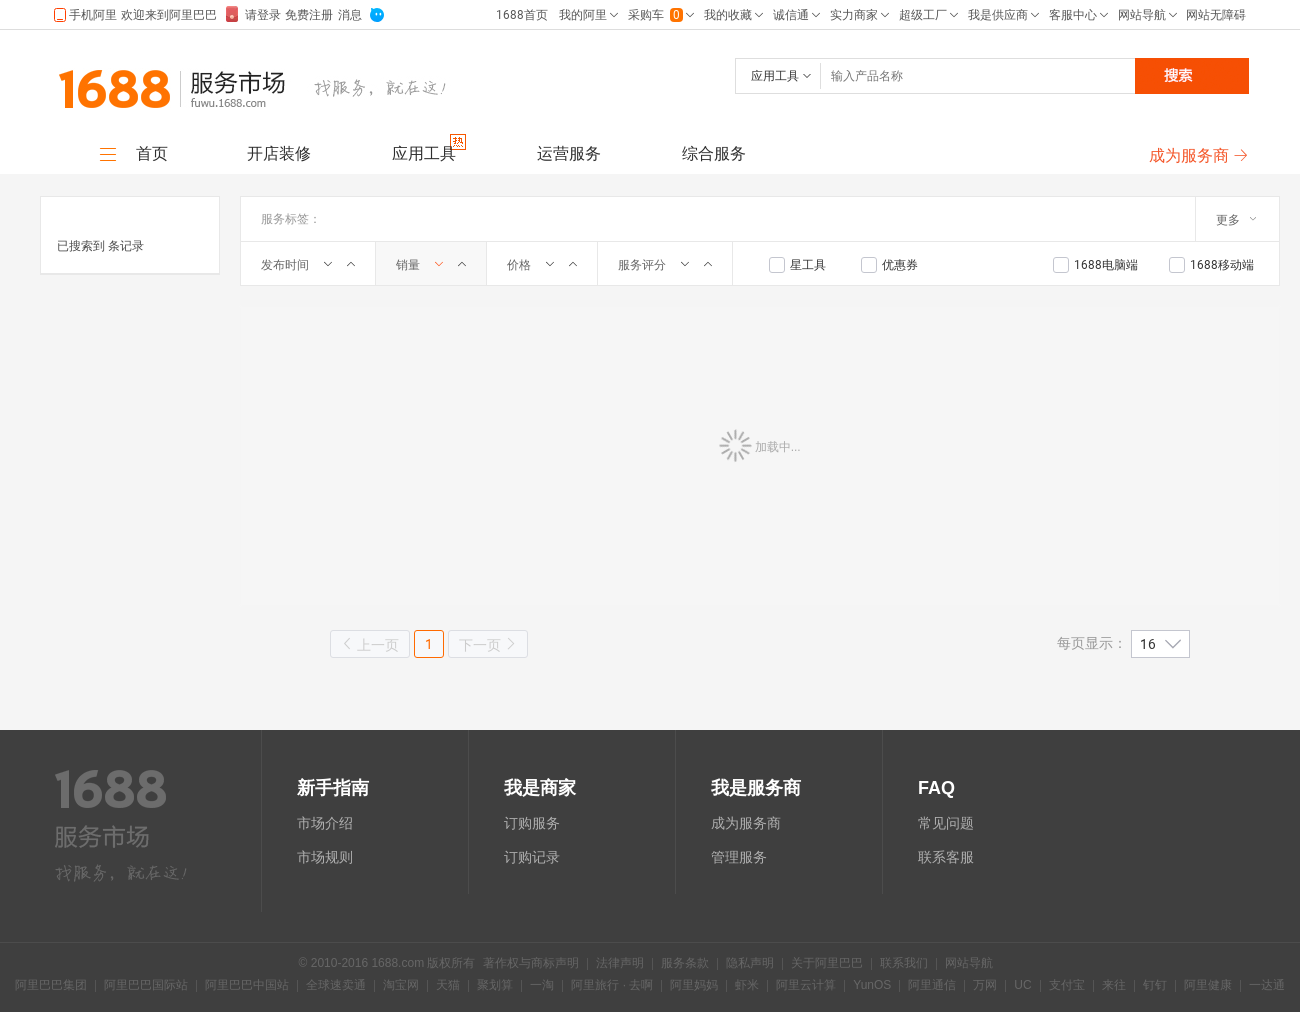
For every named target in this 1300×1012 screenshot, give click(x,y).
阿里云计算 (806, 986)
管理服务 (739, 857)
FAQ (936, 788)
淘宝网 (401, 986)
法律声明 (620, 964)
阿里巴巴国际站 (146, 986)
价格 (519, 265)
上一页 (370, 644)
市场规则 (325, 857)
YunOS (872, 986)
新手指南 (333, 788)
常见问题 (946, 823)
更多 (1236, 220)
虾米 (747, 986)
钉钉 (1155, 986)
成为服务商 (746, 823)
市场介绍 (325, 823)
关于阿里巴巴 (827, 964)
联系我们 (904, 964)
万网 (985, 986)
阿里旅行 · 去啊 (612, 986)
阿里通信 (932, 986)
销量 (408, 265)
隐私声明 (750, 964)
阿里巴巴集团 (51, 986)
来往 (1114, 986)
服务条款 (685, 964)
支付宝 (1067, 986)
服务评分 (642, 265)
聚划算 (495, 986)
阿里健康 (1208, 986)
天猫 (448, 986)
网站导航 (969, 964)
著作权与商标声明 (531, 964)
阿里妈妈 (694, 986)
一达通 (1267, 986)
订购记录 (532, 857)
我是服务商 (756, 788)
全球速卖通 (336, 986)
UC (1022, 986)
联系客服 (946, 857)
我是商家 (540, 788)
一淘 (542, 986)
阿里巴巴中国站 (247, 986)
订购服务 (532, 823)
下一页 (488, 644)
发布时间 (285, 265)
